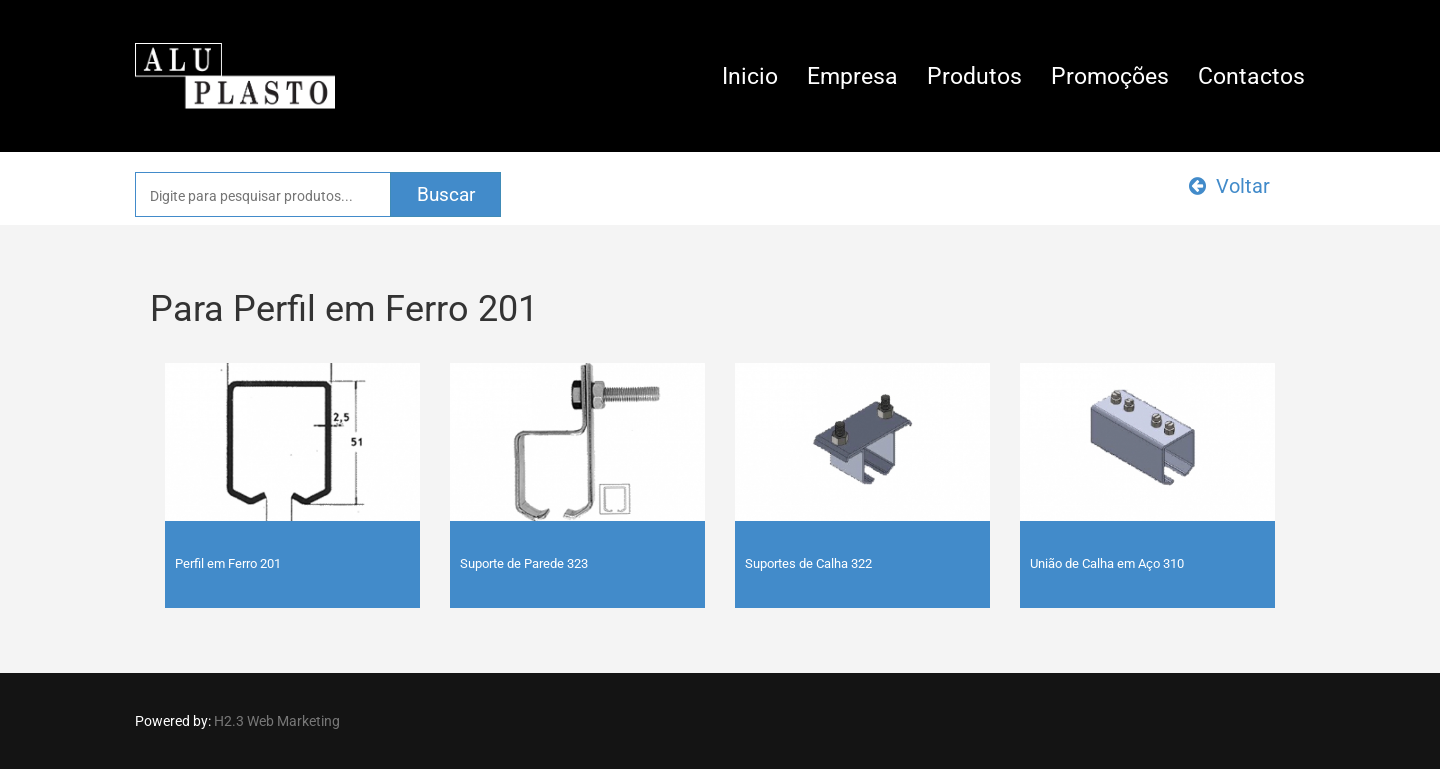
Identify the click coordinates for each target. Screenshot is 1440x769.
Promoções (1110, 76)
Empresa (852, 76)
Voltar (1229, 186)
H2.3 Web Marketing (277, 721)
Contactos (1251, 76)
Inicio (750, 76)
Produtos (974, 76)
